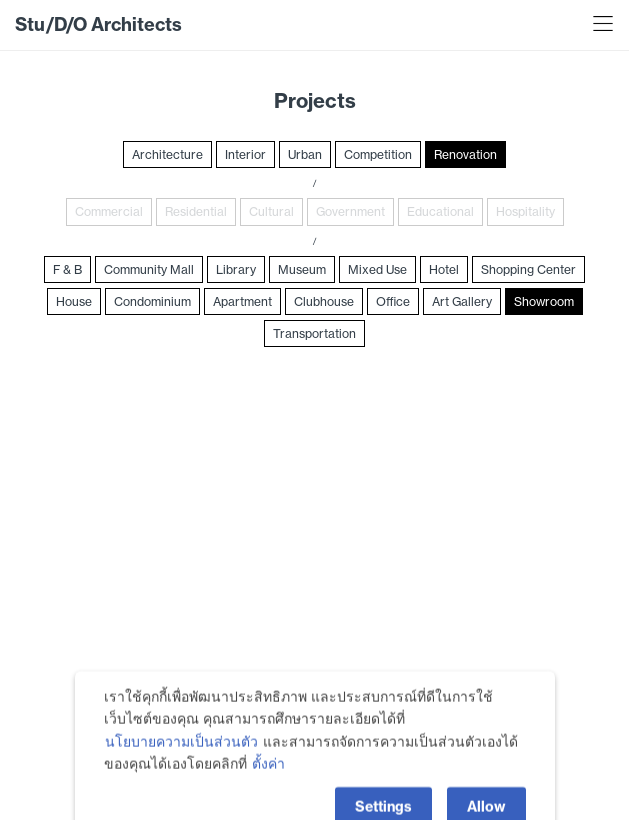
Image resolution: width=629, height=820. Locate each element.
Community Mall (149, 269)
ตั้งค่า (268, 788)
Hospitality (525, 211)
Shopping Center (528, 269)
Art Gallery (462, 301)
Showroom (544, 301)
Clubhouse (324, 301)
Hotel (444, 269)
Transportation (314, 333)
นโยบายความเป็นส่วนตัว (181, 765)
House (74, 301)
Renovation (465, 154)
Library (236, 269)
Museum (302, 269)
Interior (245, 154)
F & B (67, 269)
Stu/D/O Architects (98, 24)
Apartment (242, 301)
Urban (305, 154)
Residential (196, 211)
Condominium (152, 301)
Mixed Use (377, 269)
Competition (378, 154)
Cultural (271, 211)
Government (350, 211)
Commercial (109, 211)
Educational (440, 211)
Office (393, 301)
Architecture (167, 154)
